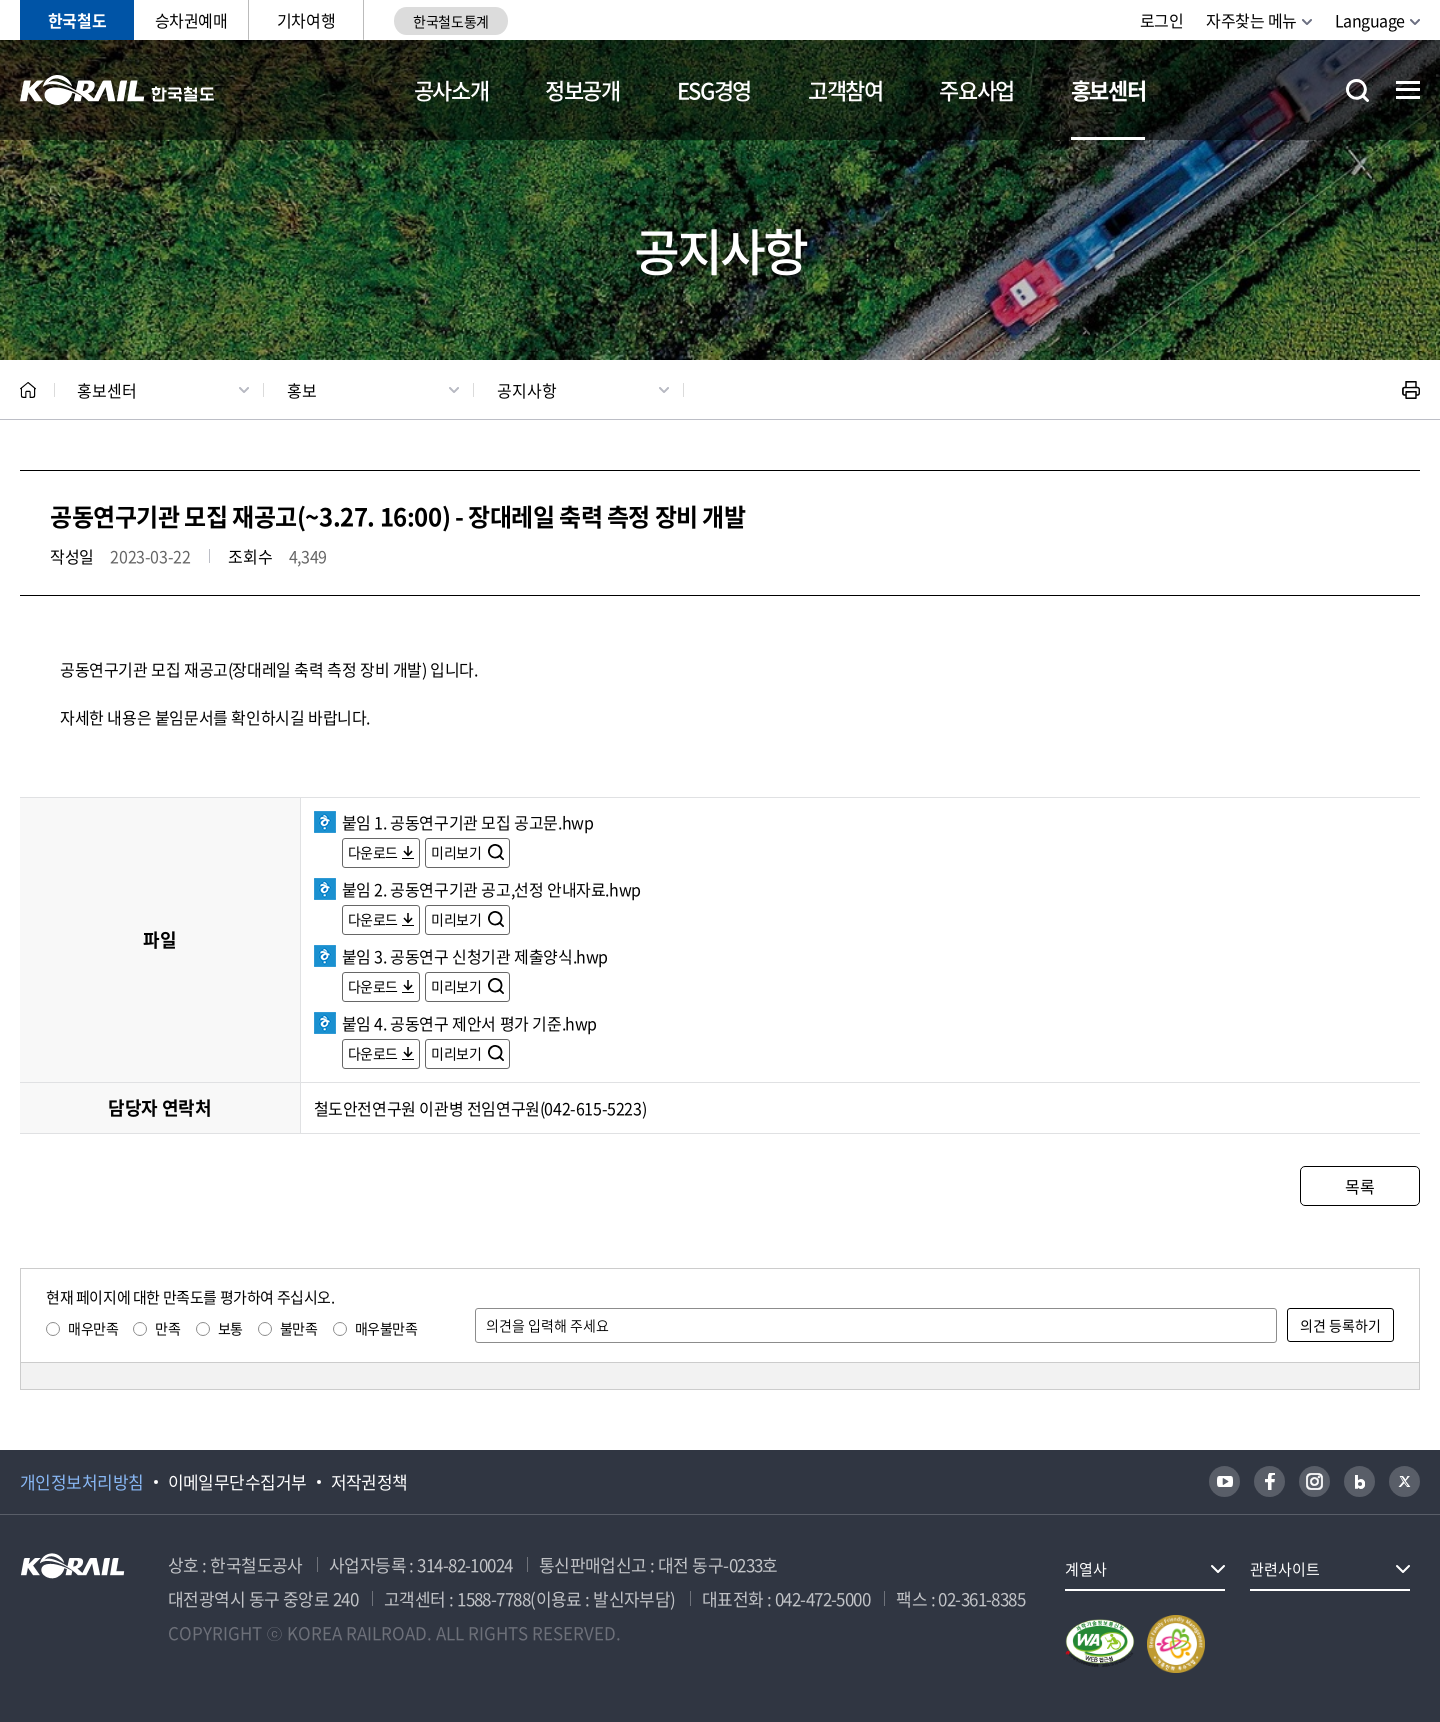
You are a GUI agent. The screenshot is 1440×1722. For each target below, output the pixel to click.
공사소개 (451, 89)
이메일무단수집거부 (237, 1482)
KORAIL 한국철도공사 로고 (117, 90)
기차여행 (306, 20)
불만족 (299, 1328)
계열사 (1086, 1569)
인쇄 (1411, 390)
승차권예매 (191, 20)
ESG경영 (714, 89)
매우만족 (93, 1328)
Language (1370, 20)
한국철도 (77, 20)
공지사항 (527, 390)
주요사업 (976, 89)
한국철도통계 (450, 21)
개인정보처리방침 (82, 1482)
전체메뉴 (1408, 90)
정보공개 (582, 89)
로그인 (1162, 20)
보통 (230, 1328)
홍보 (302, 390)
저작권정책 (369, 1482)
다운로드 (373, 852)
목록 (1359, 1186)
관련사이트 (1285, 1569)
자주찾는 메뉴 (1251, 20)
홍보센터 (1108, 89)
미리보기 (457, 852)
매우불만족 (386, 1328)
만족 (167, 1328)
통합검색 (1357, 90)
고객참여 (845, 89)
